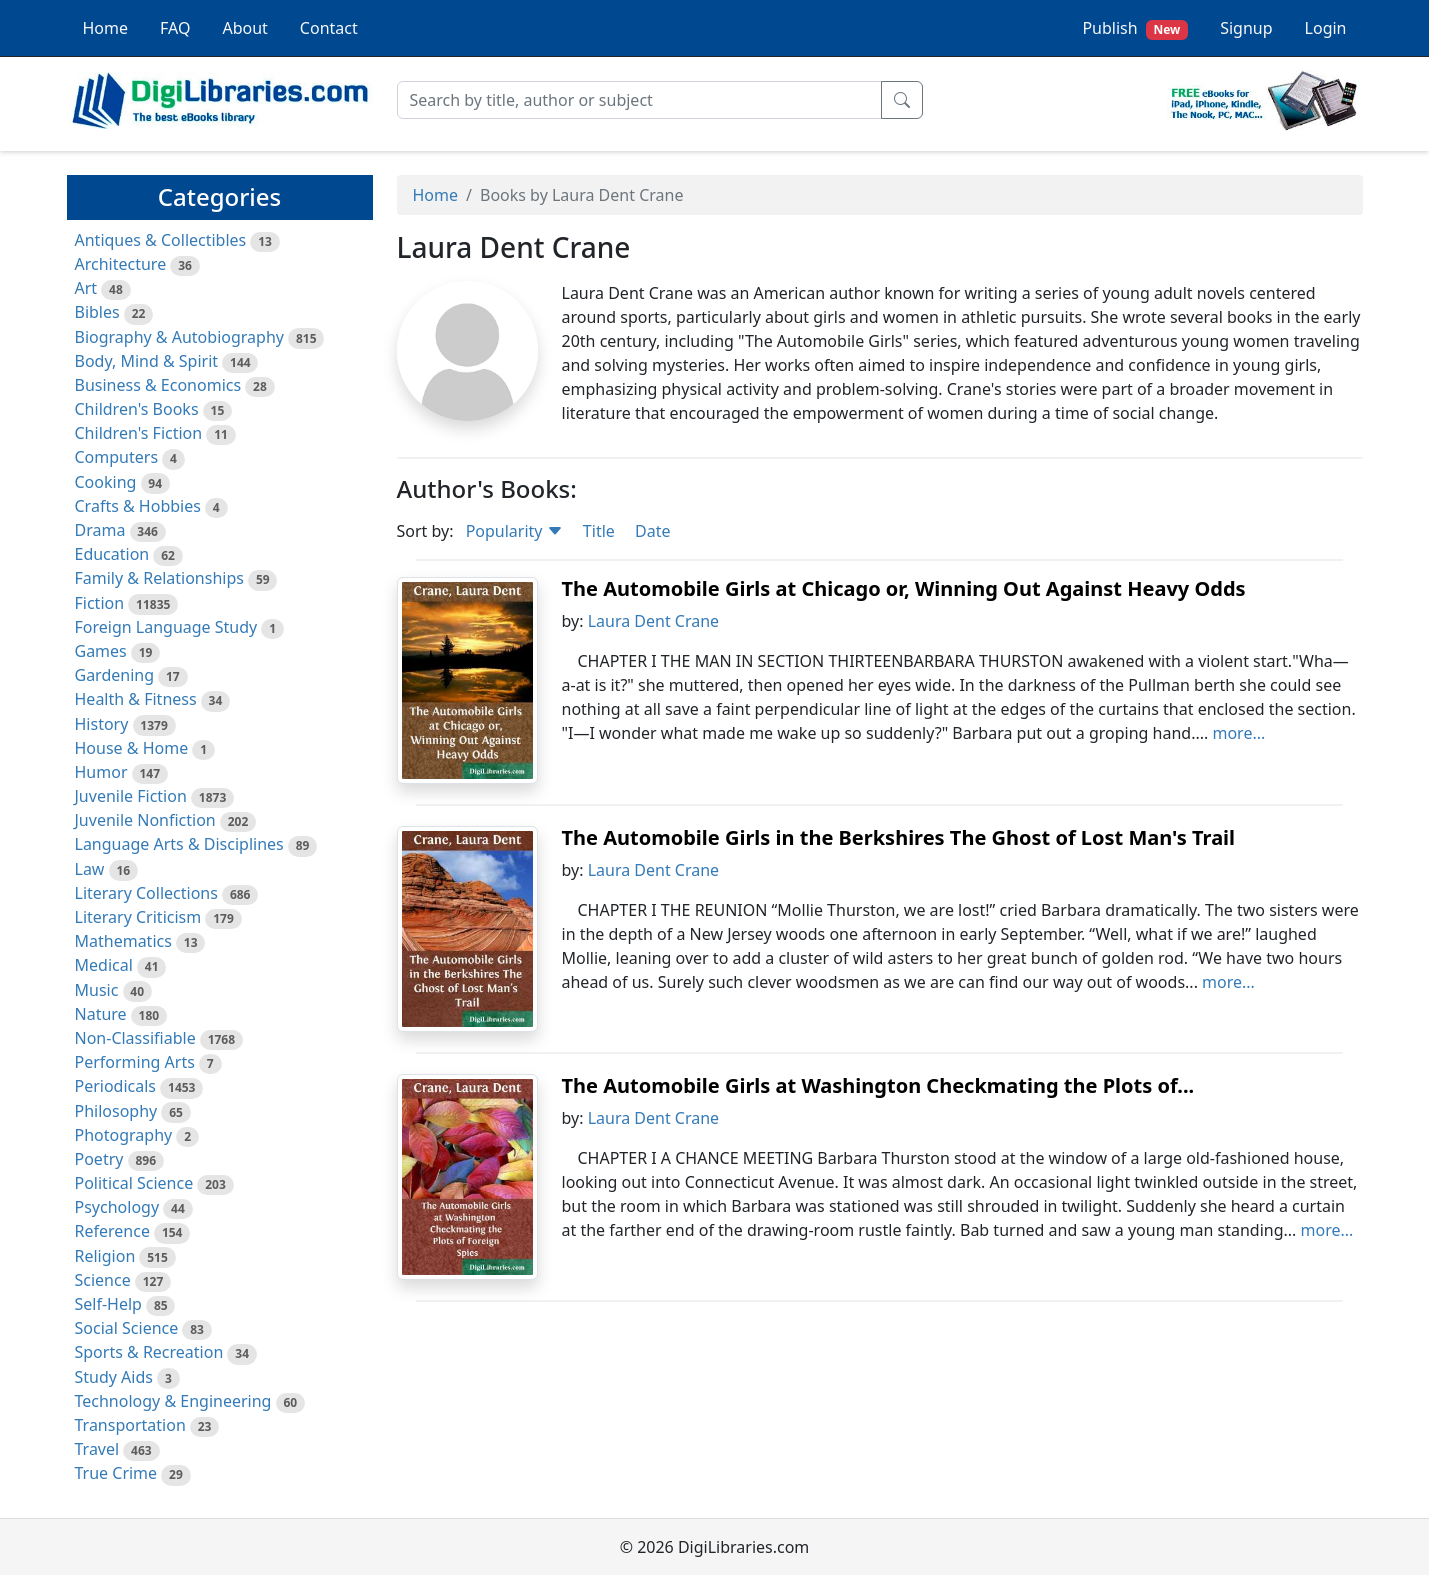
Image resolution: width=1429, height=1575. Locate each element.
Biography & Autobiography (179, 337)
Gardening (115, 675)
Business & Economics (158, 385)
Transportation (130, 1425)
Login (1326, 28)
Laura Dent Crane (654, 621)
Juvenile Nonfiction (145, 820)
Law (90, 869)
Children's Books (137, 409)
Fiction (100, 603)
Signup (1246, 28)
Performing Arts (135, 1062)
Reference (112, 1231)
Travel (97, 1449)
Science (103, 1280)
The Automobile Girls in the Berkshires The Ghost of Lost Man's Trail (899, 837)
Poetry (99, 1159)
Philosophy (116, 1111)
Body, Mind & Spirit (147, 361)
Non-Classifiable (135, 1038)
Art (86, 288)
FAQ (175, 28)
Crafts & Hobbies (138, 506)
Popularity (514, 531)
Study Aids (114, 1377)
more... (1238, 733)
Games (101, 651)
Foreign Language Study (166, 627)
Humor (101, 772)
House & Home (132, 748)
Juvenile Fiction (131, 796)
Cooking (106, 482)
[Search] (639, 100)
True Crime (116, 1473)
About (244, 28)
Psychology (117, 1207)
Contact (329, 28)
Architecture (121, 264)
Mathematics (123, 941)
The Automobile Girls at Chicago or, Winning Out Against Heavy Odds (904, 588)
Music (97, 990)
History (102, 724)
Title (599, 531)
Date (652, 531)
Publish (1135, 28)
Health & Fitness (136, 699)
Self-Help (108, 1304)
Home (106, 28)
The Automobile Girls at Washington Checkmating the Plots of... (878, 1085)
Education (112, 554)
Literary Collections (146, 893)
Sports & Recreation (149, 1352)
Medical (104, 965)
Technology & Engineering (173, 1401)
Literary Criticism (138, 917)
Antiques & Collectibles (161, 240)
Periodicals (116, 1086)
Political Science (134, 1183)
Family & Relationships (159, 578)
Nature (101, 1014)
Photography (124, 1135)
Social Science (127, 1328)
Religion (105, 1256)
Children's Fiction (139, 433)
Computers (117, 457)
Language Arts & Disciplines (179, 844)
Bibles (97, 312)
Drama (100, 530)
